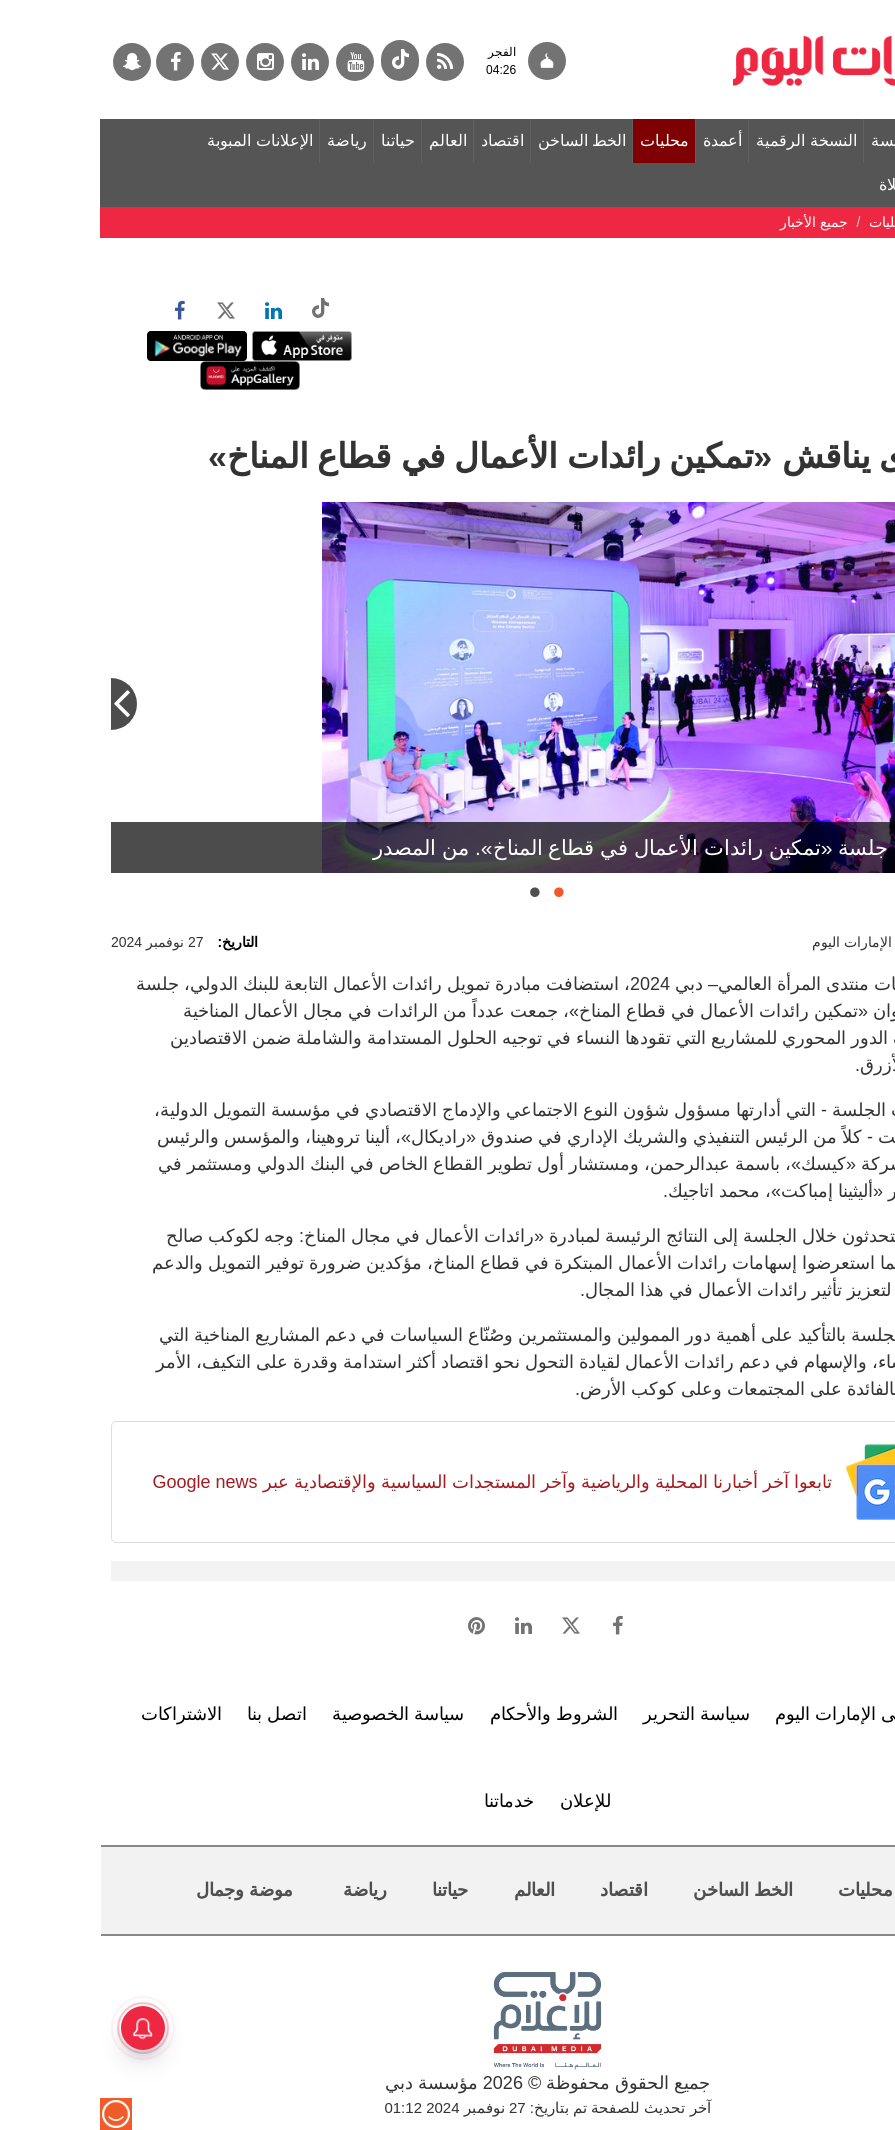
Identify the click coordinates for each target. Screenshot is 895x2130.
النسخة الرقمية (706, 140)
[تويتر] (120, 62)
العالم (348, 140)
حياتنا (298, 140)
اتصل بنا (177, 1714)
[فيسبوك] (75, 62)
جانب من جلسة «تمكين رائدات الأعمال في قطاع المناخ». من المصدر (573, 847)
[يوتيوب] (255, 62)
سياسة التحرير (596, 1714)
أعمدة (622, 140)
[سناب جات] (32, 62)
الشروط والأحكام (454, 1714)
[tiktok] (300, 60)
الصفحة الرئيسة (823, 140)
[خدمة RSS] (345, 62)
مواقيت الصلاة (826, 184)
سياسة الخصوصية (298, 1714)
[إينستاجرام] (165, 62)
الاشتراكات (81, 1714)
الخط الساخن (482, 140)
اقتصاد (402, 140)
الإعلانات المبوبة (159, 140)
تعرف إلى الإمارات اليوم (764, 1714)
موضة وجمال (144, 1890)
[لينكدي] (210, 62)
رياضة (247, 140)
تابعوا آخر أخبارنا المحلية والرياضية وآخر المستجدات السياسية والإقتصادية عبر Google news (391, 1482)
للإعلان (485, 1801)
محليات (564, 140)
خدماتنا (409, 1801)
